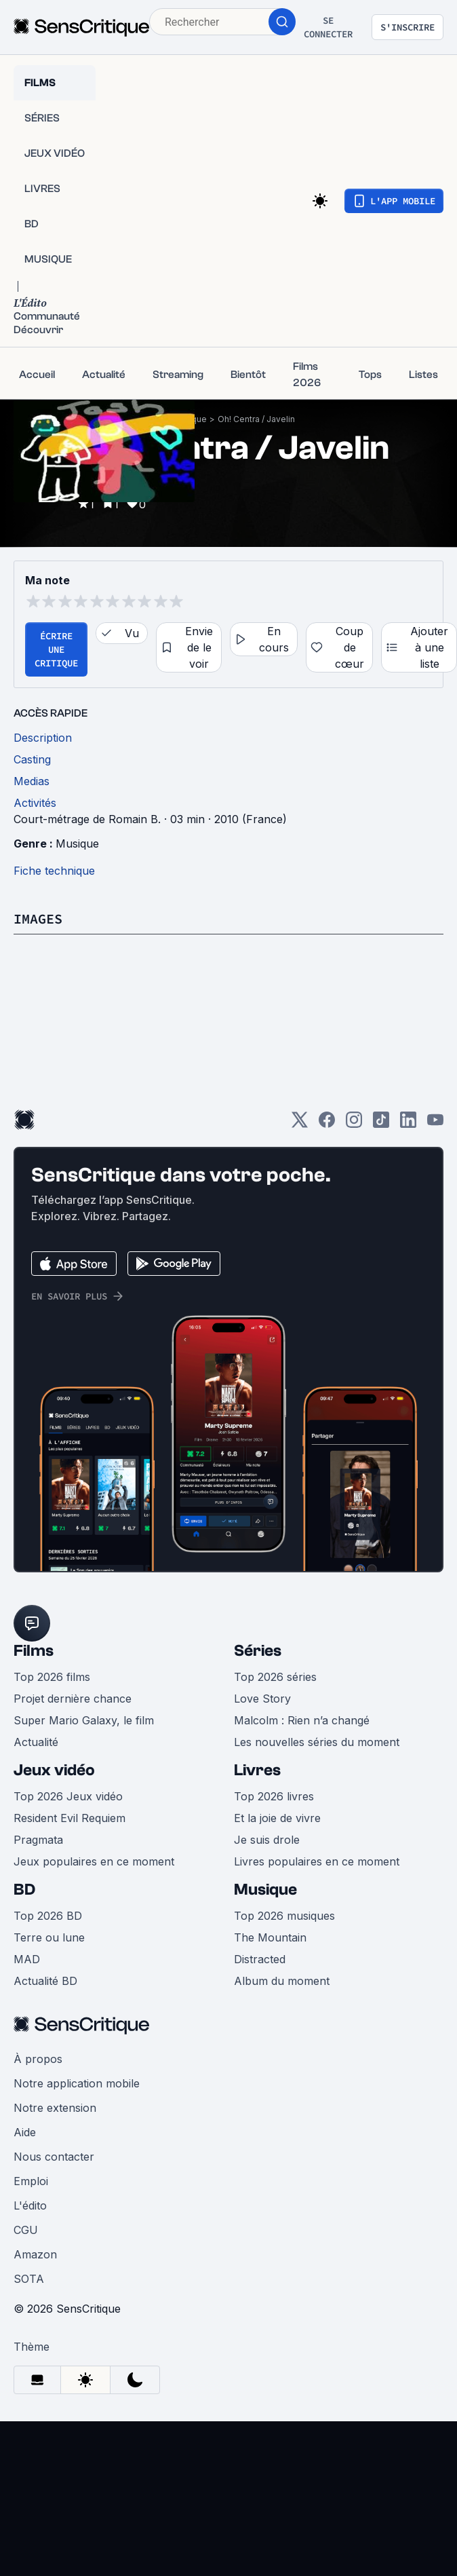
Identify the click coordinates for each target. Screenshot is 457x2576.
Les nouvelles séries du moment (316, 1742)
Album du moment (282, 1981)
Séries (257, 1651)
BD (24, 1889)
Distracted (259, 1959)
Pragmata (38, 1839)
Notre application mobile (77, 2083)
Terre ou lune (49, 1937)
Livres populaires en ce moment (316, 1861)
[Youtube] (435, 1124)
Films (34, 1651)
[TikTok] (381, 1124)
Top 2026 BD (48, 1915)
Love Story (262, 1698)
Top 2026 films (52, 1677)
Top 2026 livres (274, 1796)
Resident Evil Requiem (69, 1818)
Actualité (36, 1742)
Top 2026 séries (275, 1677)
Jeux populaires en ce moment (94, 1861)
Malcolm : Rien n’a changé (302, 1720)
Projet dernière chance (73, 1698)
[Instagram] (354, 1124)
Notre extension (55, 2108)
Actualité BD (45, 1981)
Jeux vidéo (54, 1770)
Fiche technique (54, 870)
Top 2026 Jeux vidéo (68, 1796)
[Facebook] (327, 1124)
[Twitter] (300, 1124)
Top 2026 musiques (284, 1915)
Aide (25, 2132)
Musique (77, 843)
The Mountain (270, 1937)
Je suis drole (267, 1839)
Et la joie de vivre (277, 1818)
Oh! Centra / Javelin (256, 419)
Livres (257, 1770)
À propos (38, 2059)
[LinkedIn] (408, 1124)
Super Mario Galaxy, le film (84, 1720)
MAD (27, 1959)
